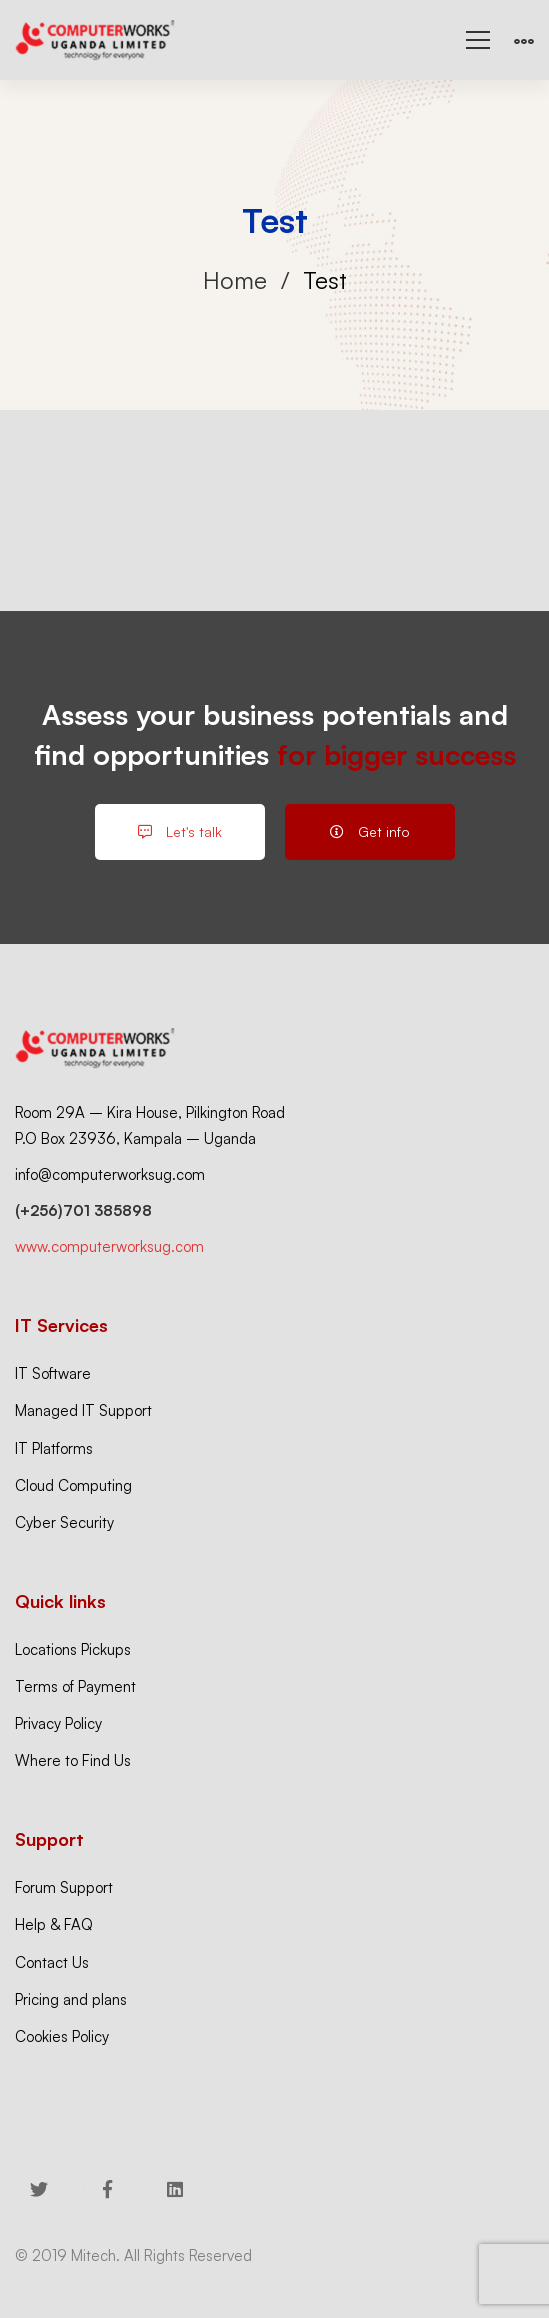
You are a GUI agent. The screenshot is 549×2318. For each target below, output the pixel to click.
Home (235, 280)
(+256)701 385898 (83, 1210)
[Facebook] (107, 2189)
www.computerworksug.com (109, 1246)
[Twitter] (39, 2189)
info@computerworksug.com (110, 1174)
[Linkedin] (175, 2189)
